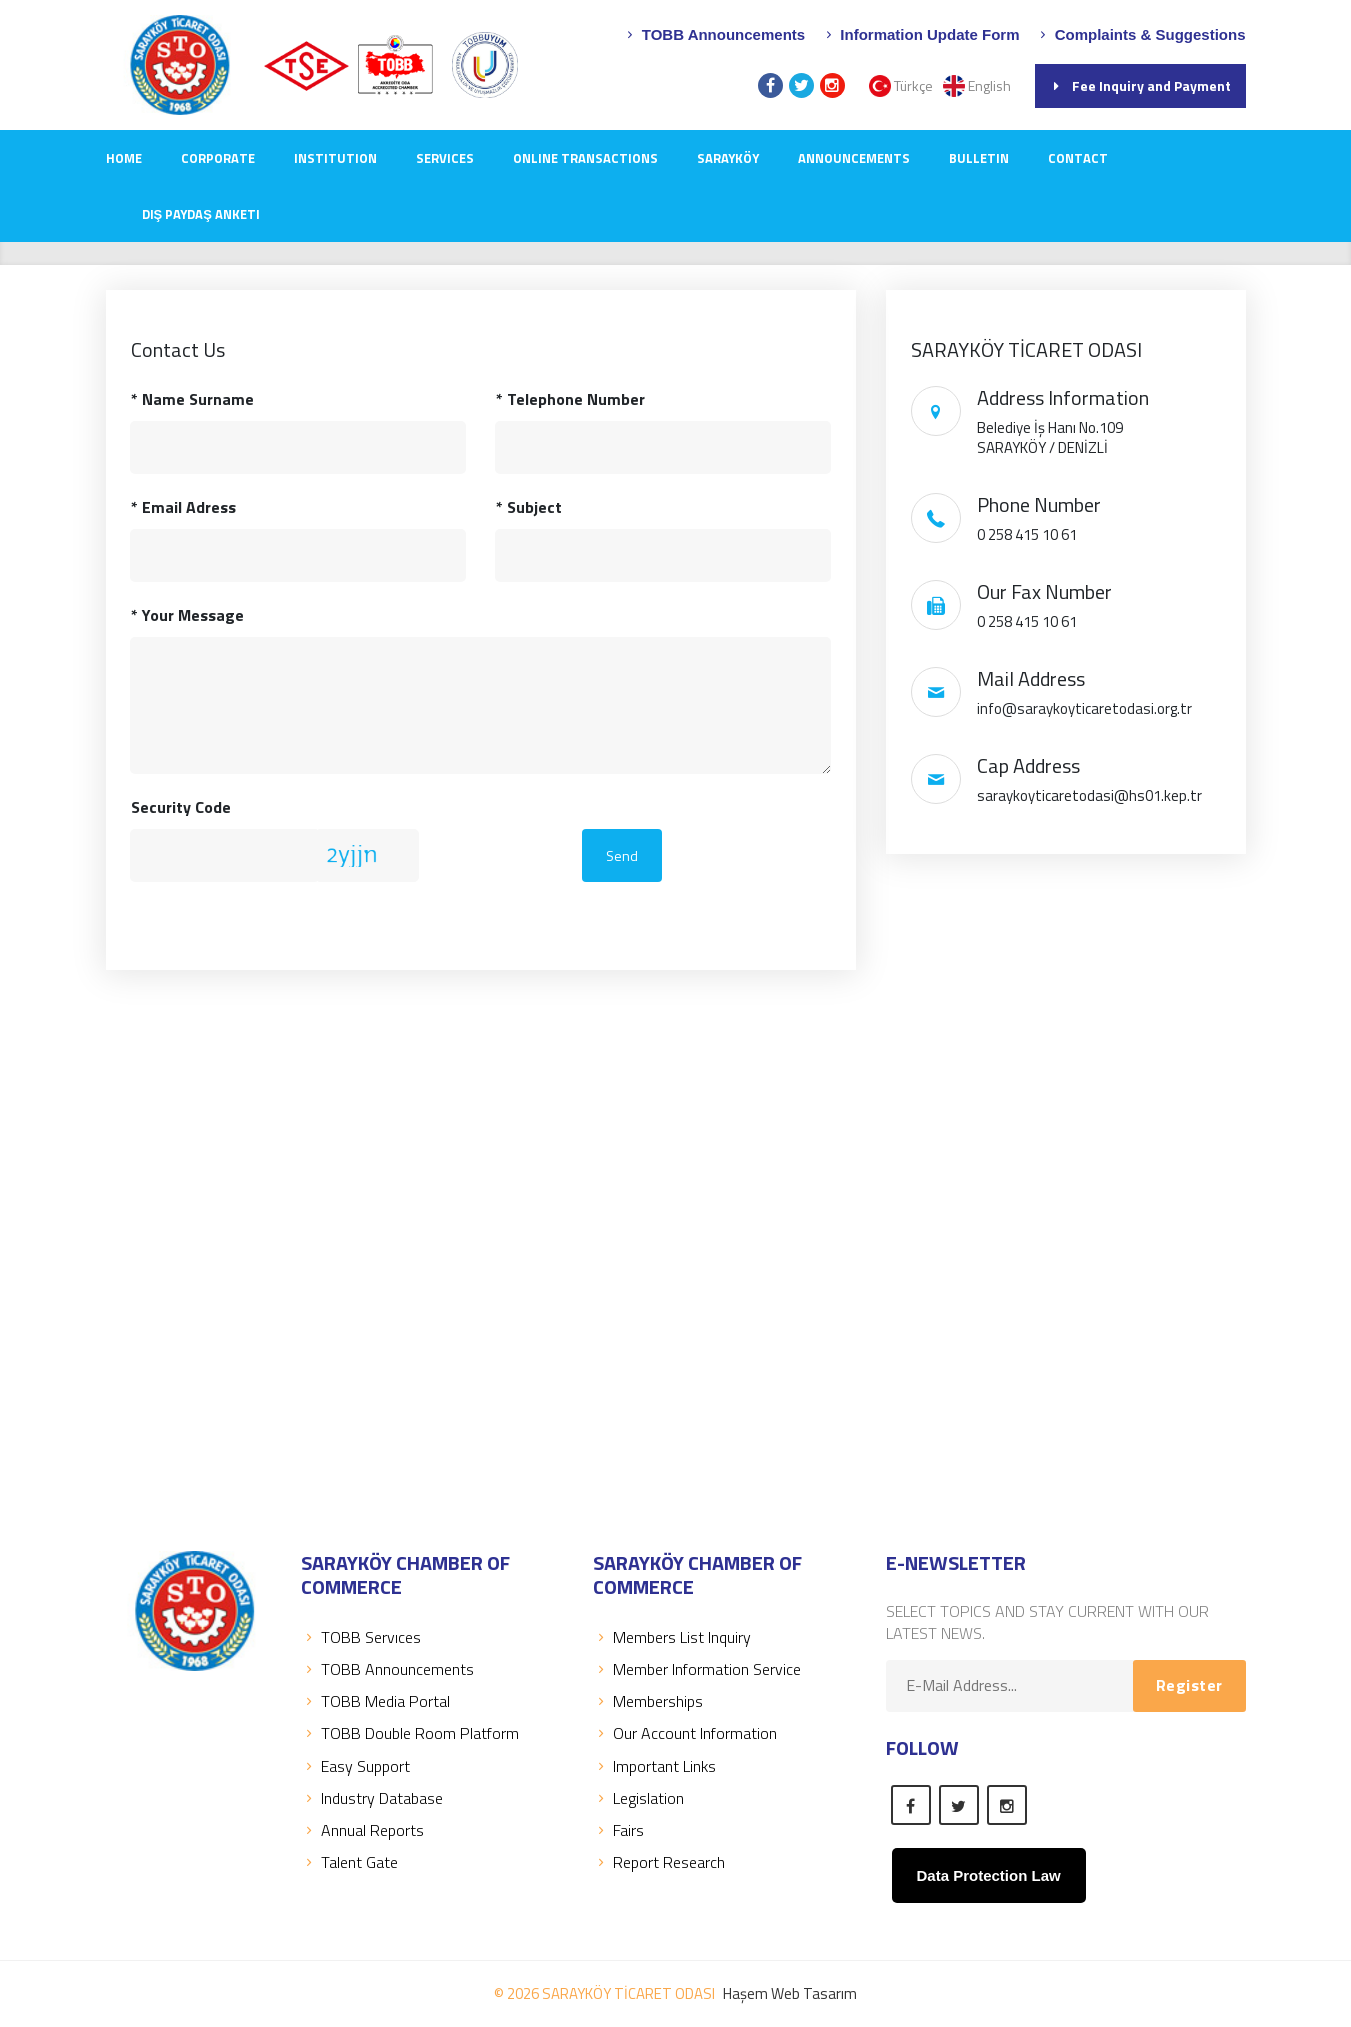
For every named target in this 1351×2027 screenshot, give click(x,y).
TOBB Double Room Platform (410, 1733)
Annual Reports (362, 1830)
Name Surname (192, 399)
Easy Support (355, 1766)
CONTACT (1078, 158)
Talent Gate (349, 1862)
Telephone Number (570, 399)
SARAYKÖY (728, 158)
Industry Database (372, 1798)
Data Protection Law (989, 1875)
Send (622, 855)
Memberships (648, 1701)
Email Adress (183, 507)
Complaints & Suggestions (1140, 34)
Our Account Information (685, 1733)
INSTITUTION (335, 158)
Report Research (659, 1862)
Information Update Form (920, 34)
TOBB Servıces (361, 1637)
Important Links (654, 1766)
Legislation (638, 1798)
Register (1189, 1685)
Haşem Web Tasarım (790, 1993)
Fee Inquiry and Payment (1140, 85)
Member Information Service (697, 1669)
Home (124, 158)
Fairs (618, 1830)
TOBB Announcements (714, 34)
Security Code (181, 807)
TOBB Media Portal (375, 1701)
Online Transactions (585, 158)
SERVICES (445, 158)
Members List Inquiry (672, 1637)
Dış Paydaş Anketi (201, 214)
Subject (529, 507)
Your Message (187, 615)
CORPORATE (218, 158)
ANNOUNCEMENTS (854, 158)
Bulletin (979, 158)
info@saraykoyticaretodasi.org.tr (1084, 708)
